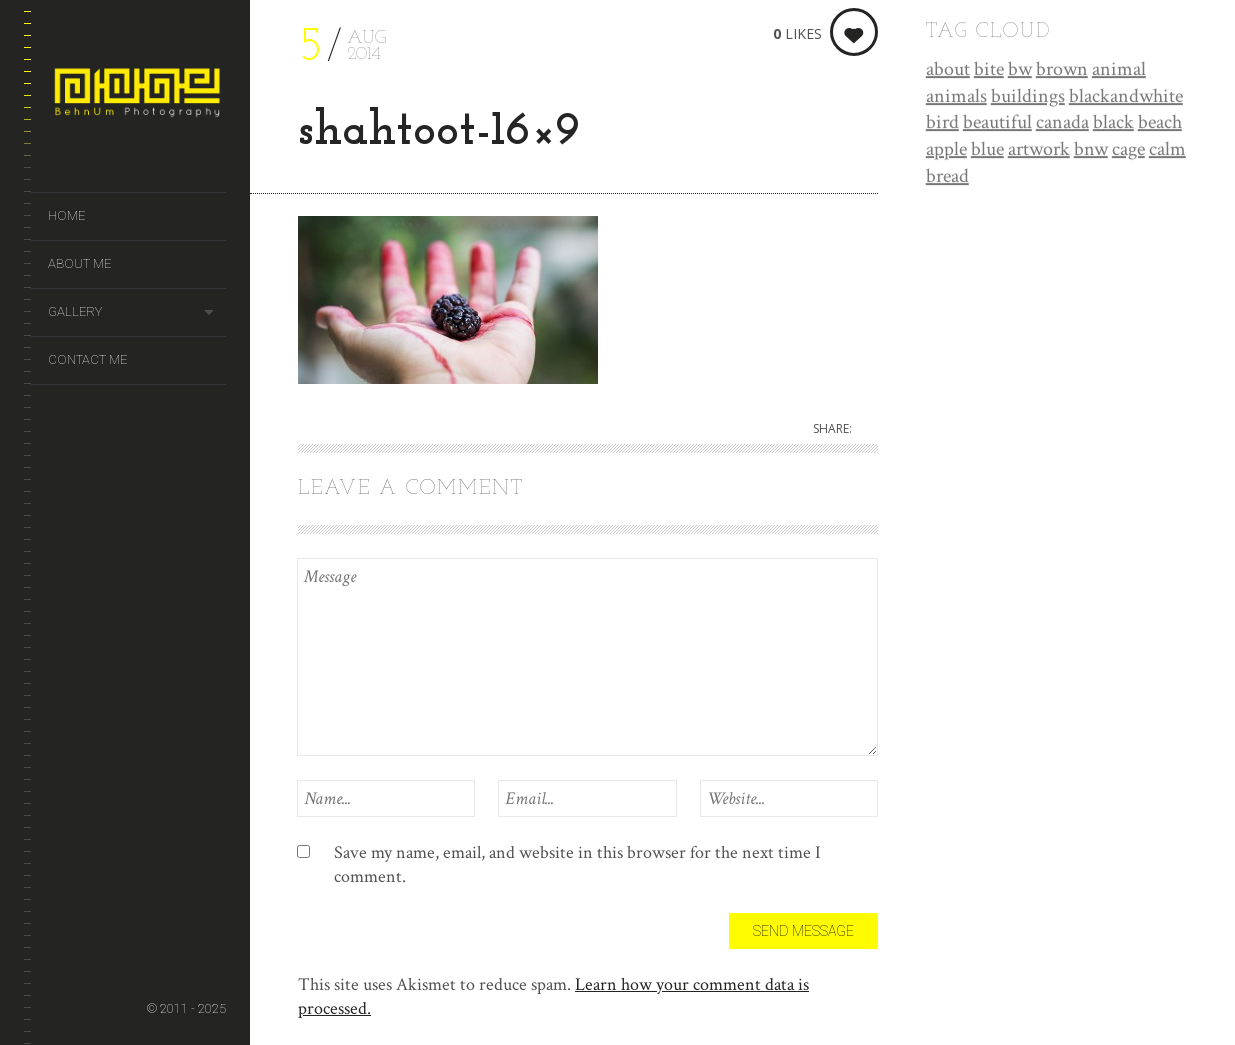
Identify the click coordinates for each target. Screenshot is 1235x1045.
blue (987, 150)
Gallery (75, 311)
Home (66, 215)
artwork (1039, 150)
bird (942, 123)
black (1113, 123)
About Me (79, 263)
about (948, 70)
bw (1020, 70)
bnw (1091, 150)
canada (1062, 123)
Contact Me (87, 359)
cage (1128, 150)
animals (956, 97)
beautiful (997, 123)
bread (947, 177)
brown (1062, 70)
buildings (1028, 97)
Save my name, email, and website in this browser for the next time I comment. (577, 864)
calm (1167, 150)
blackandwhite (1126, 97)
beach (1160, 123)
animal (1119, 70)
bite (989, 70)
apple (946, 150)
